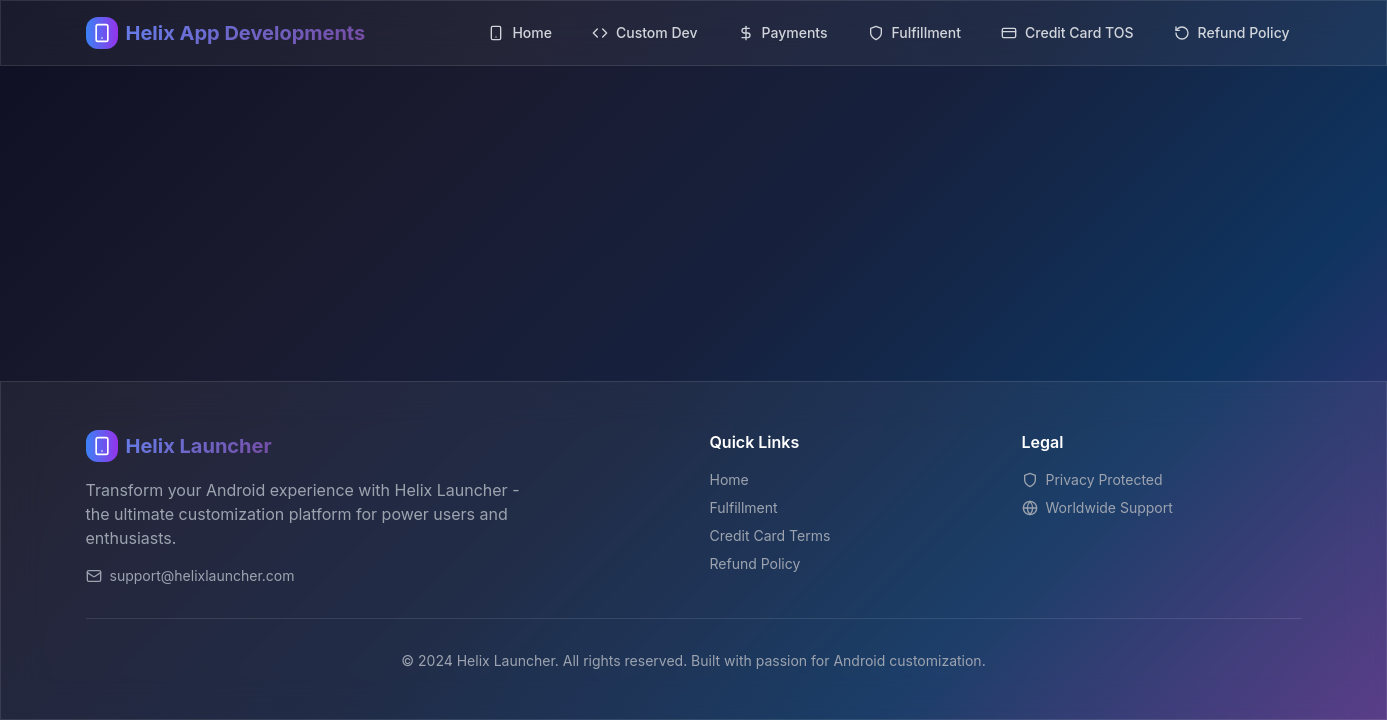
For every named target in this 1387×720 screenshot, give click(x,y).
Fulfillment (744, 507)
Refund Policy (755, 563)
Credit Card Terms (770, 535)
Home (729, 479)
